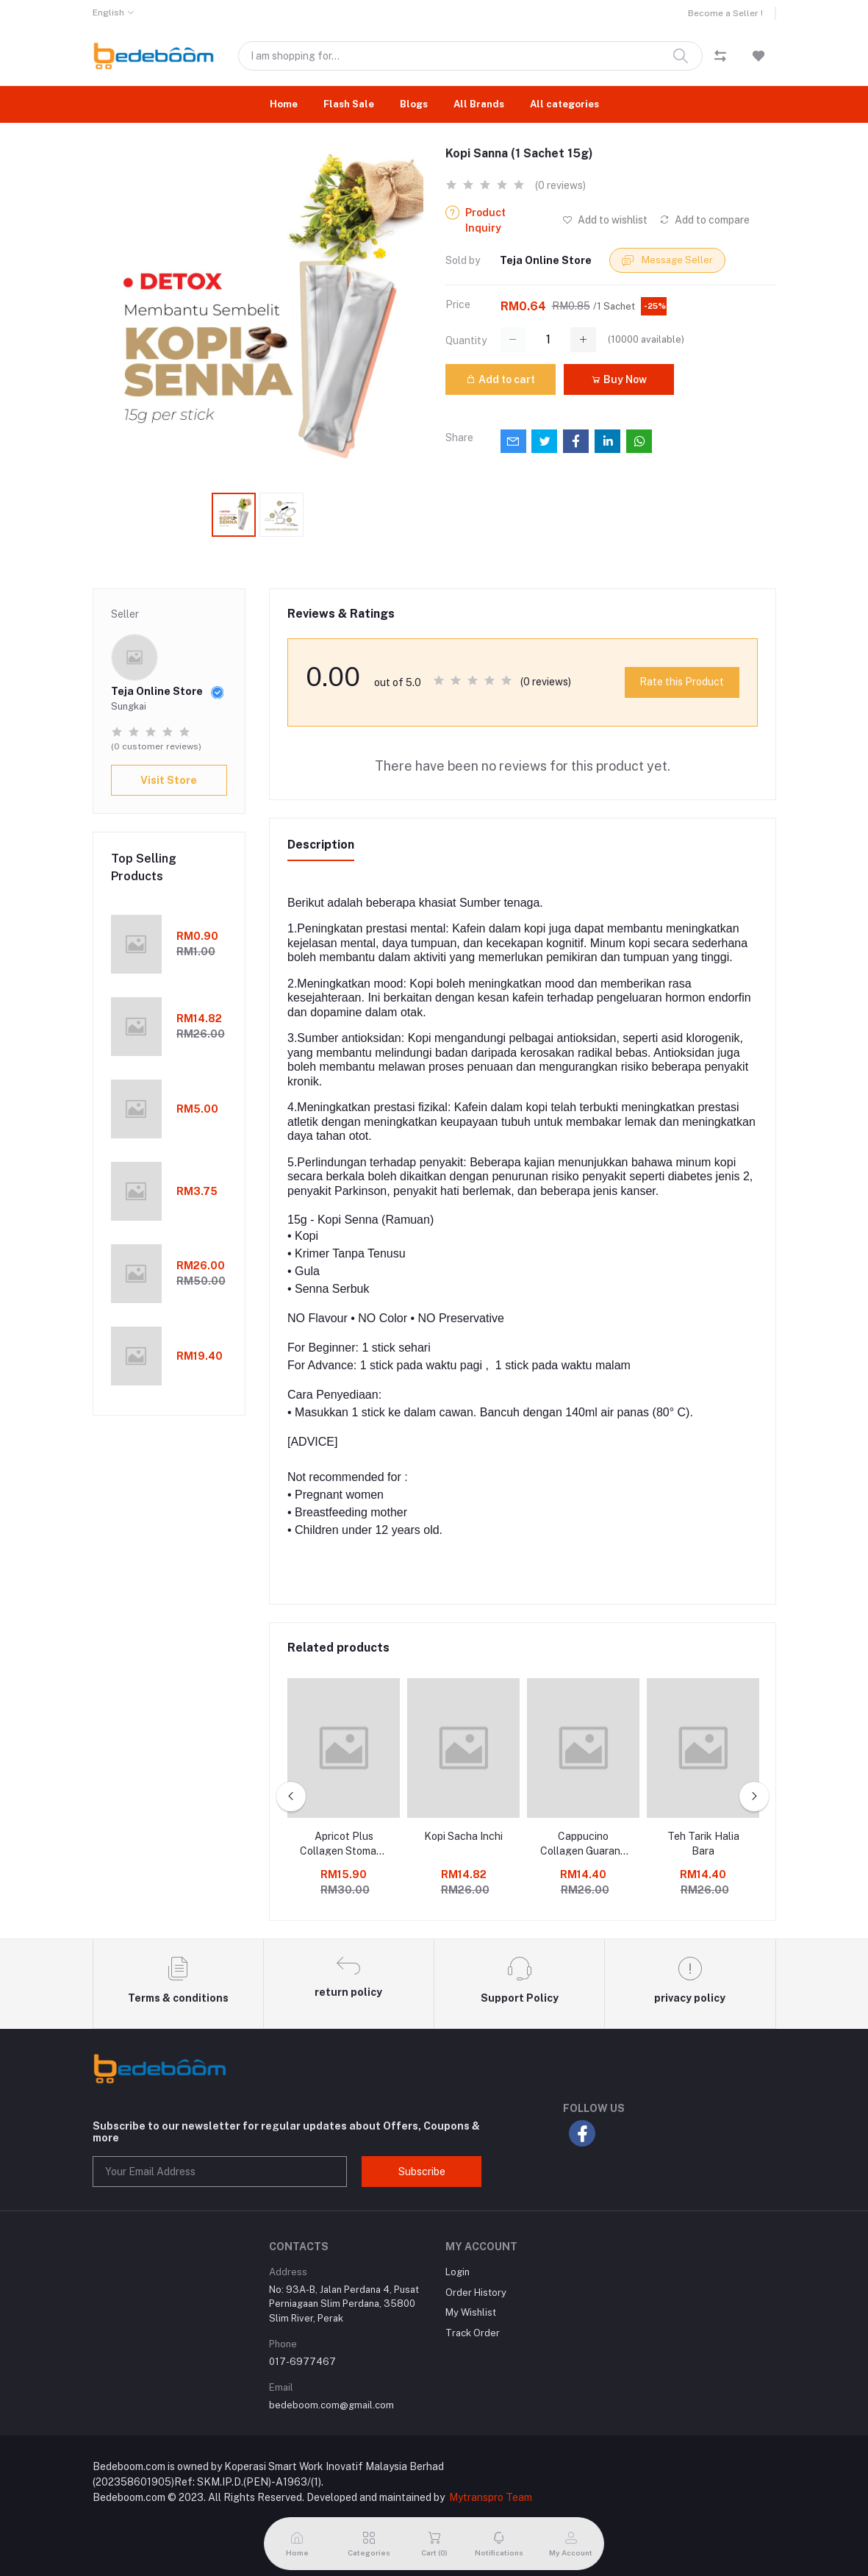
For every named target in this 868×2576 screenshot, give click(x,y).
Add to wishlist (605, 220)
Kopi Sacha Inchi (463, 1836)
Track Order (472, 2332)
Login (457, 2271)
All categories (564, 104)
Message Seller (667, 260)
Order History (475, 2292)
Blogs (414, 104)
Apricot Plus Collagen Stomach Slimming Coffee (344, 1844)
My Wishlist (470, 2312)
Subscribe (421, 2171)
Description (320, 845)
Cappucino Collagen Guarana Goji (583, 1844)
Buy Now (619, 379)
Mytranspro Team (490, 2497)
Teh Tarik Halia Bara (703, 1843)
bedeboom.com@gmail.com (331, 2405)
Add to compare (704, 220)
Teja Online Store (546, 260)
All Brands (478, 104)
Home (284, 104)
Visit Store (168, 780)
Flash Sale (348, 104)
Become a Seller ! (725, 13)
